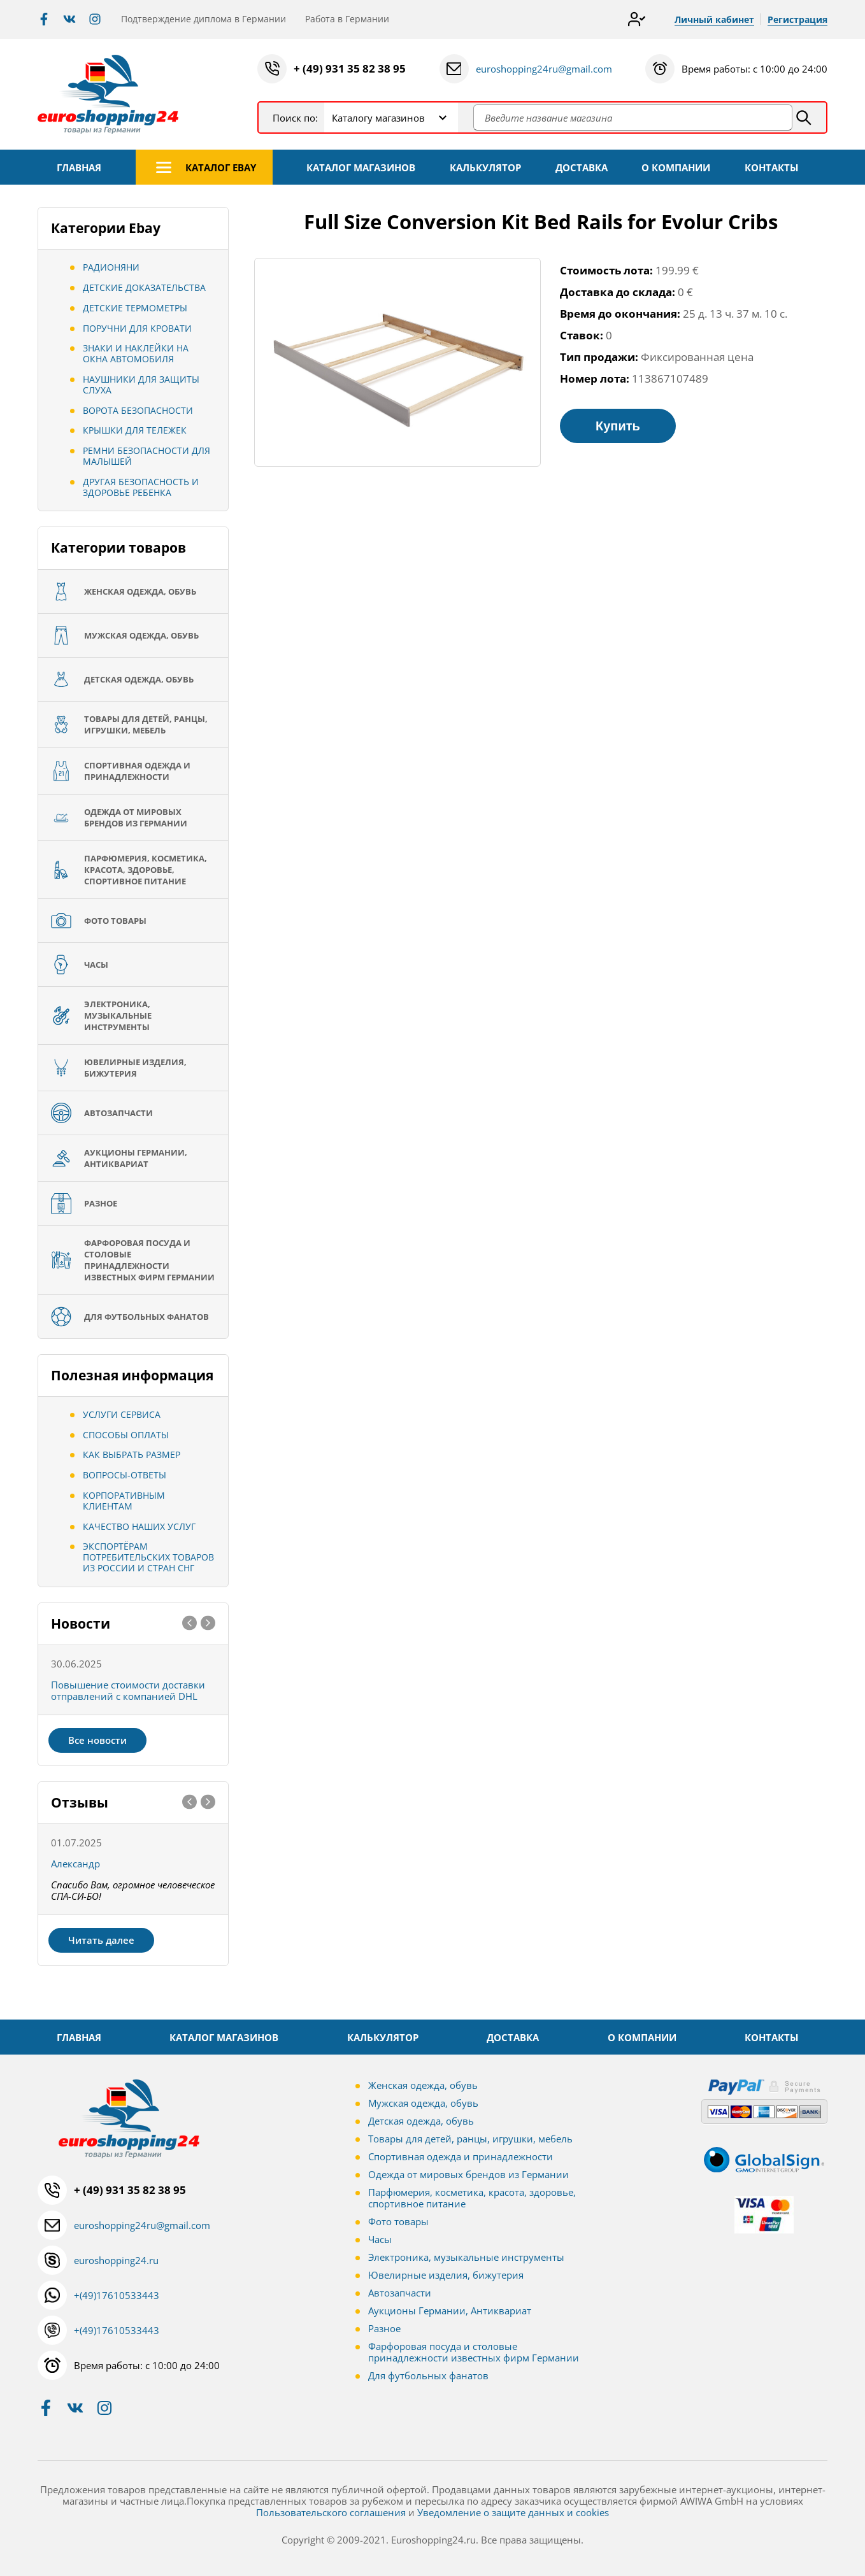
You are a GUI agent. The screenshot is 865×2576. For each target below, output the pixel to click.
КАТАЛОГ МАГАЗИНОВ (360, 167)
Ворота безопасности (138, 410)
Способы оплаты (126, 1435)
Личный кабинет (714, 19)
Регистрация (797, 19)
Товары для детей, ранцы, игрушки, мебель (470, 2138)
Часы (380, 2239)
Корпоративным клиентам (124, 1500)
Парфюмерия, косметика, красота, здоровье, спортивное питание (472, 2198)
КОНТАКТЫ (772, 167)
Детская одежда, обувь (421, 2120)
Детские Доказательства (144, 287)
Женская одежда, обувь (423, 2085)
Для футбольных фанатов (428, 2375)
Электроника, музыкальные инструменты (466, 2257)
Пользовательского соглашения (331, 2512)
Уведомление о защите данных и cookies (513, 2512)
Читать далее (101, 1940)
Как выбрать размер (131, 1454)
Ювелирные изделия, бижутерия (446, 2274)
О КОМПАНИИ (675, 167)
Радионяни (111, 267)
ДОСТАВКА (581, 167)
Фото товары (398, 2221)
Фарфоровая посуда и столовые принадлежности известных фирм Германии (473, 2352)
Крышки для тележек (135, 430)
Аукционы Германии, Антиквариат (449, 2310)
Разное (384, 2328)
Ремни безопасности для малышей (146, 455)
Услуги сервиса (122, 1414)
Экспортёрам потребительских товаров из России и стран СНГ (148, 1557)
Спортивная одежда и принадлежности (460, 2156)
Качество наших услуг (139, 1526)
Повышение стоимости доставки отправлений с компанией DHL (128, 1690)
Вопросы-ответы (124, 1475)
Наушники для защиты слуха (141, 384)
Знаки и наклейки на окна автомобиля (136, 353)
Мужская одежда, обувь (423, 2103)
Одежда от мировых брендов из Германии (468, 2174)
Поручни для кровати (137, 328)
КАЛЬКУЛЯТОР (485, 167)
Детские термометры (135, 308)
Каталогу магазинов (378, 117)
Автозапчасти (399, 2292)
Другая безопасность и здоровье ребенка (141, 487)
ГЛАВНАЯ (79, 167)
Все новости (97, 1740)
